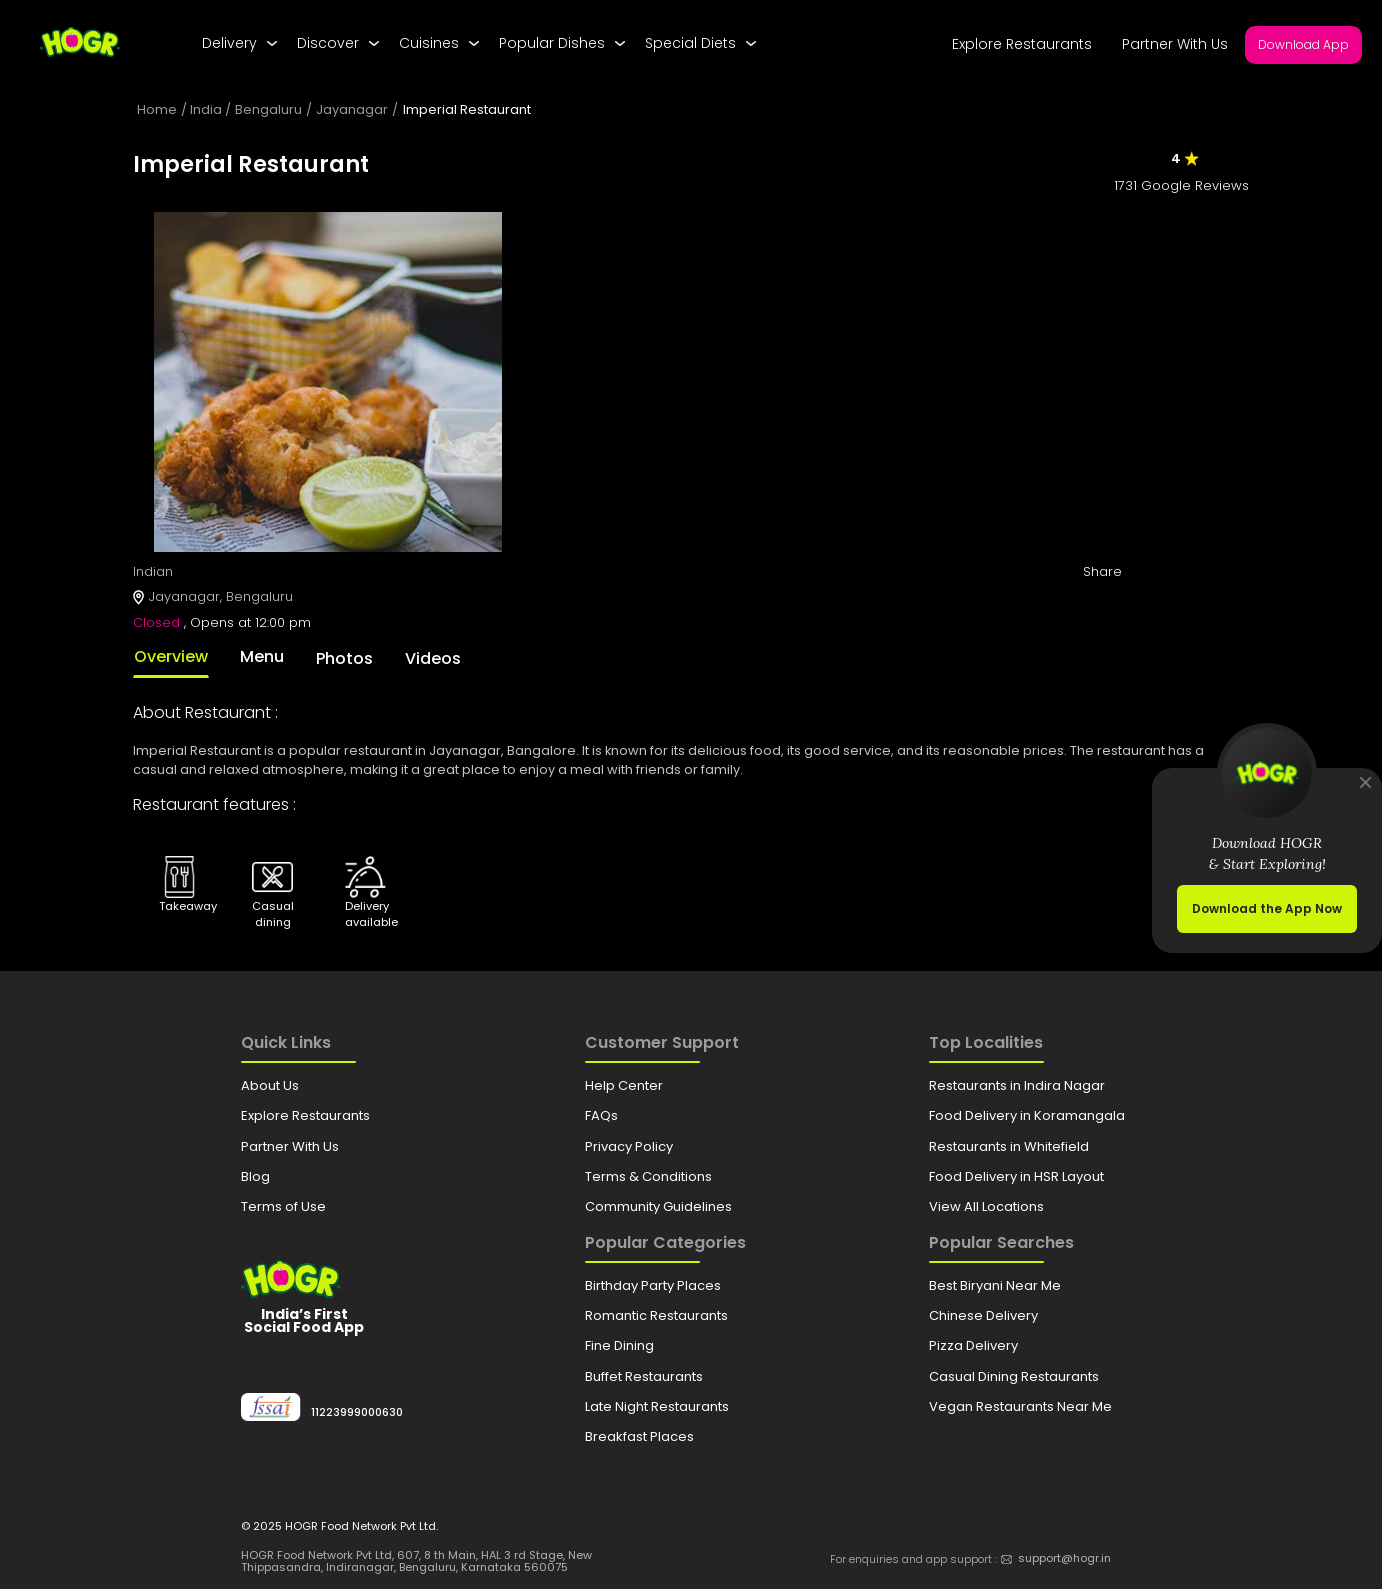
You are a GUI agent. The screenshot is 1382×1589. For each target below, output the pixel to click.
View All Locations (986, 1206)
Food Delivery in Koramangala (1027, 1115)
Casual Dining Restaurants (1014, 1376)
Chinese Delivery (983, 1315)
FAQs (601, 1115)
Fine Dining (619, 1345)
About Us (270, 1085)
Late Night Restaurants (657, 1406)
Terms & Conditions (648, 1176)
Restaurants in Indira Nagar (1017, 1085)
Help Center (624, 1085)
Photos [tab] (344, 658)
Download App (1303, 44)
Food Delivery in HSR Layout (1016, 1176)
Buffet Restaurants (644, 1376)
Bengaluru (268, 109)
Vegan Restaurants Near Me (1020, 1406)
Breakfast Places (639, 1436)
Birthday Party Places (653, 1285)
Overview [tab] (171, 656)
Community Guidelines (658, 1206)
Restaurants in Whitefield (1009, 1146)
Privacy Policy (629, 1146)
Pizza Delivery (973, 1345)
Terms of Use (283, 1206)
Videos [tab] (433, 658)
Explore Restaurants (1022, 44)
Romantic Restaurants (656, 1315)
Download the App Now (1267, 908)
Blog (255, 1176)
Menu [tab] (262, 656)
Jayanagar (352, 109)
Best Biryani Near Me (995, 1285)
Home (157, 109)
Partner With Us (1175, 44)
